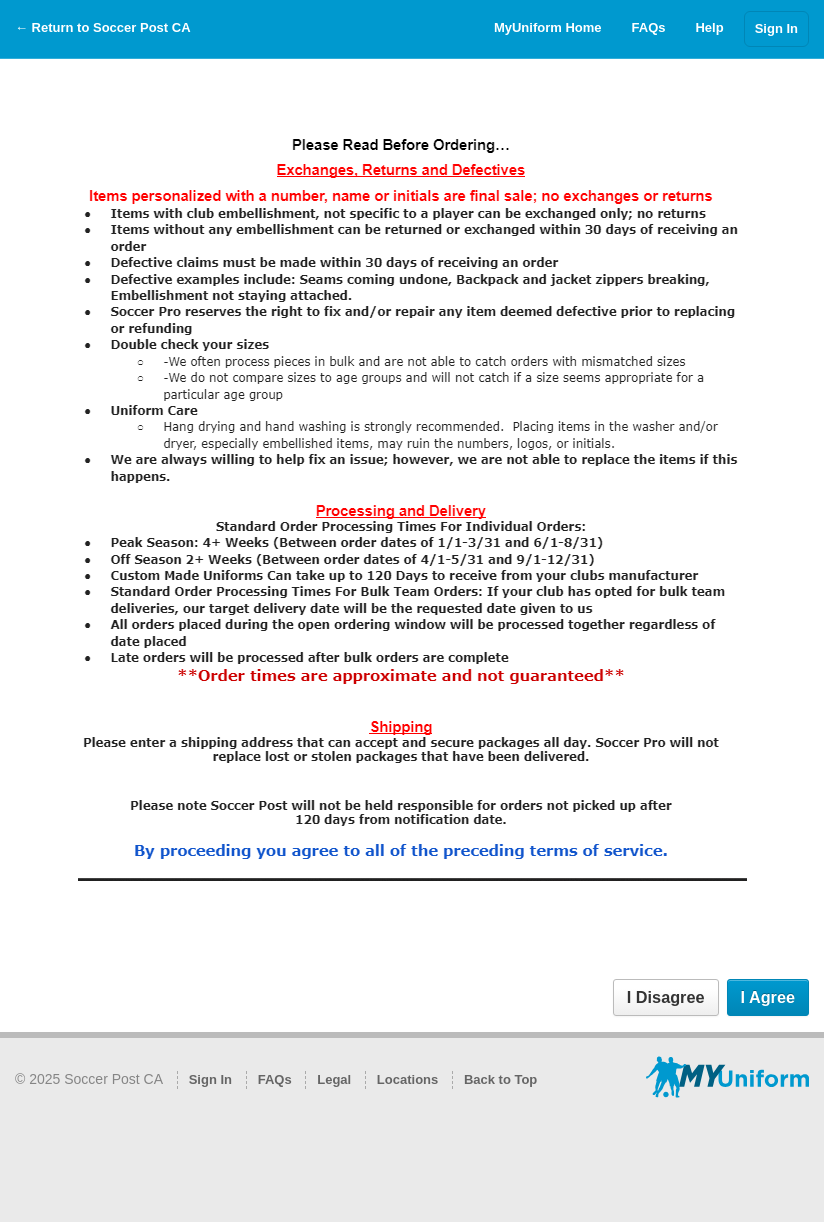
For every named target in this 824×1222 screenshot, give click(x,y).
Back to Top (500, 1079)
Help (709, 27)
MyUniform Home (548, 27)
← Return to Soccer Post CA (103, 27)
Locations (407, 1079)
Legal (334, 1079)
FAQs (649, 27)
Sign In (776, 28)
